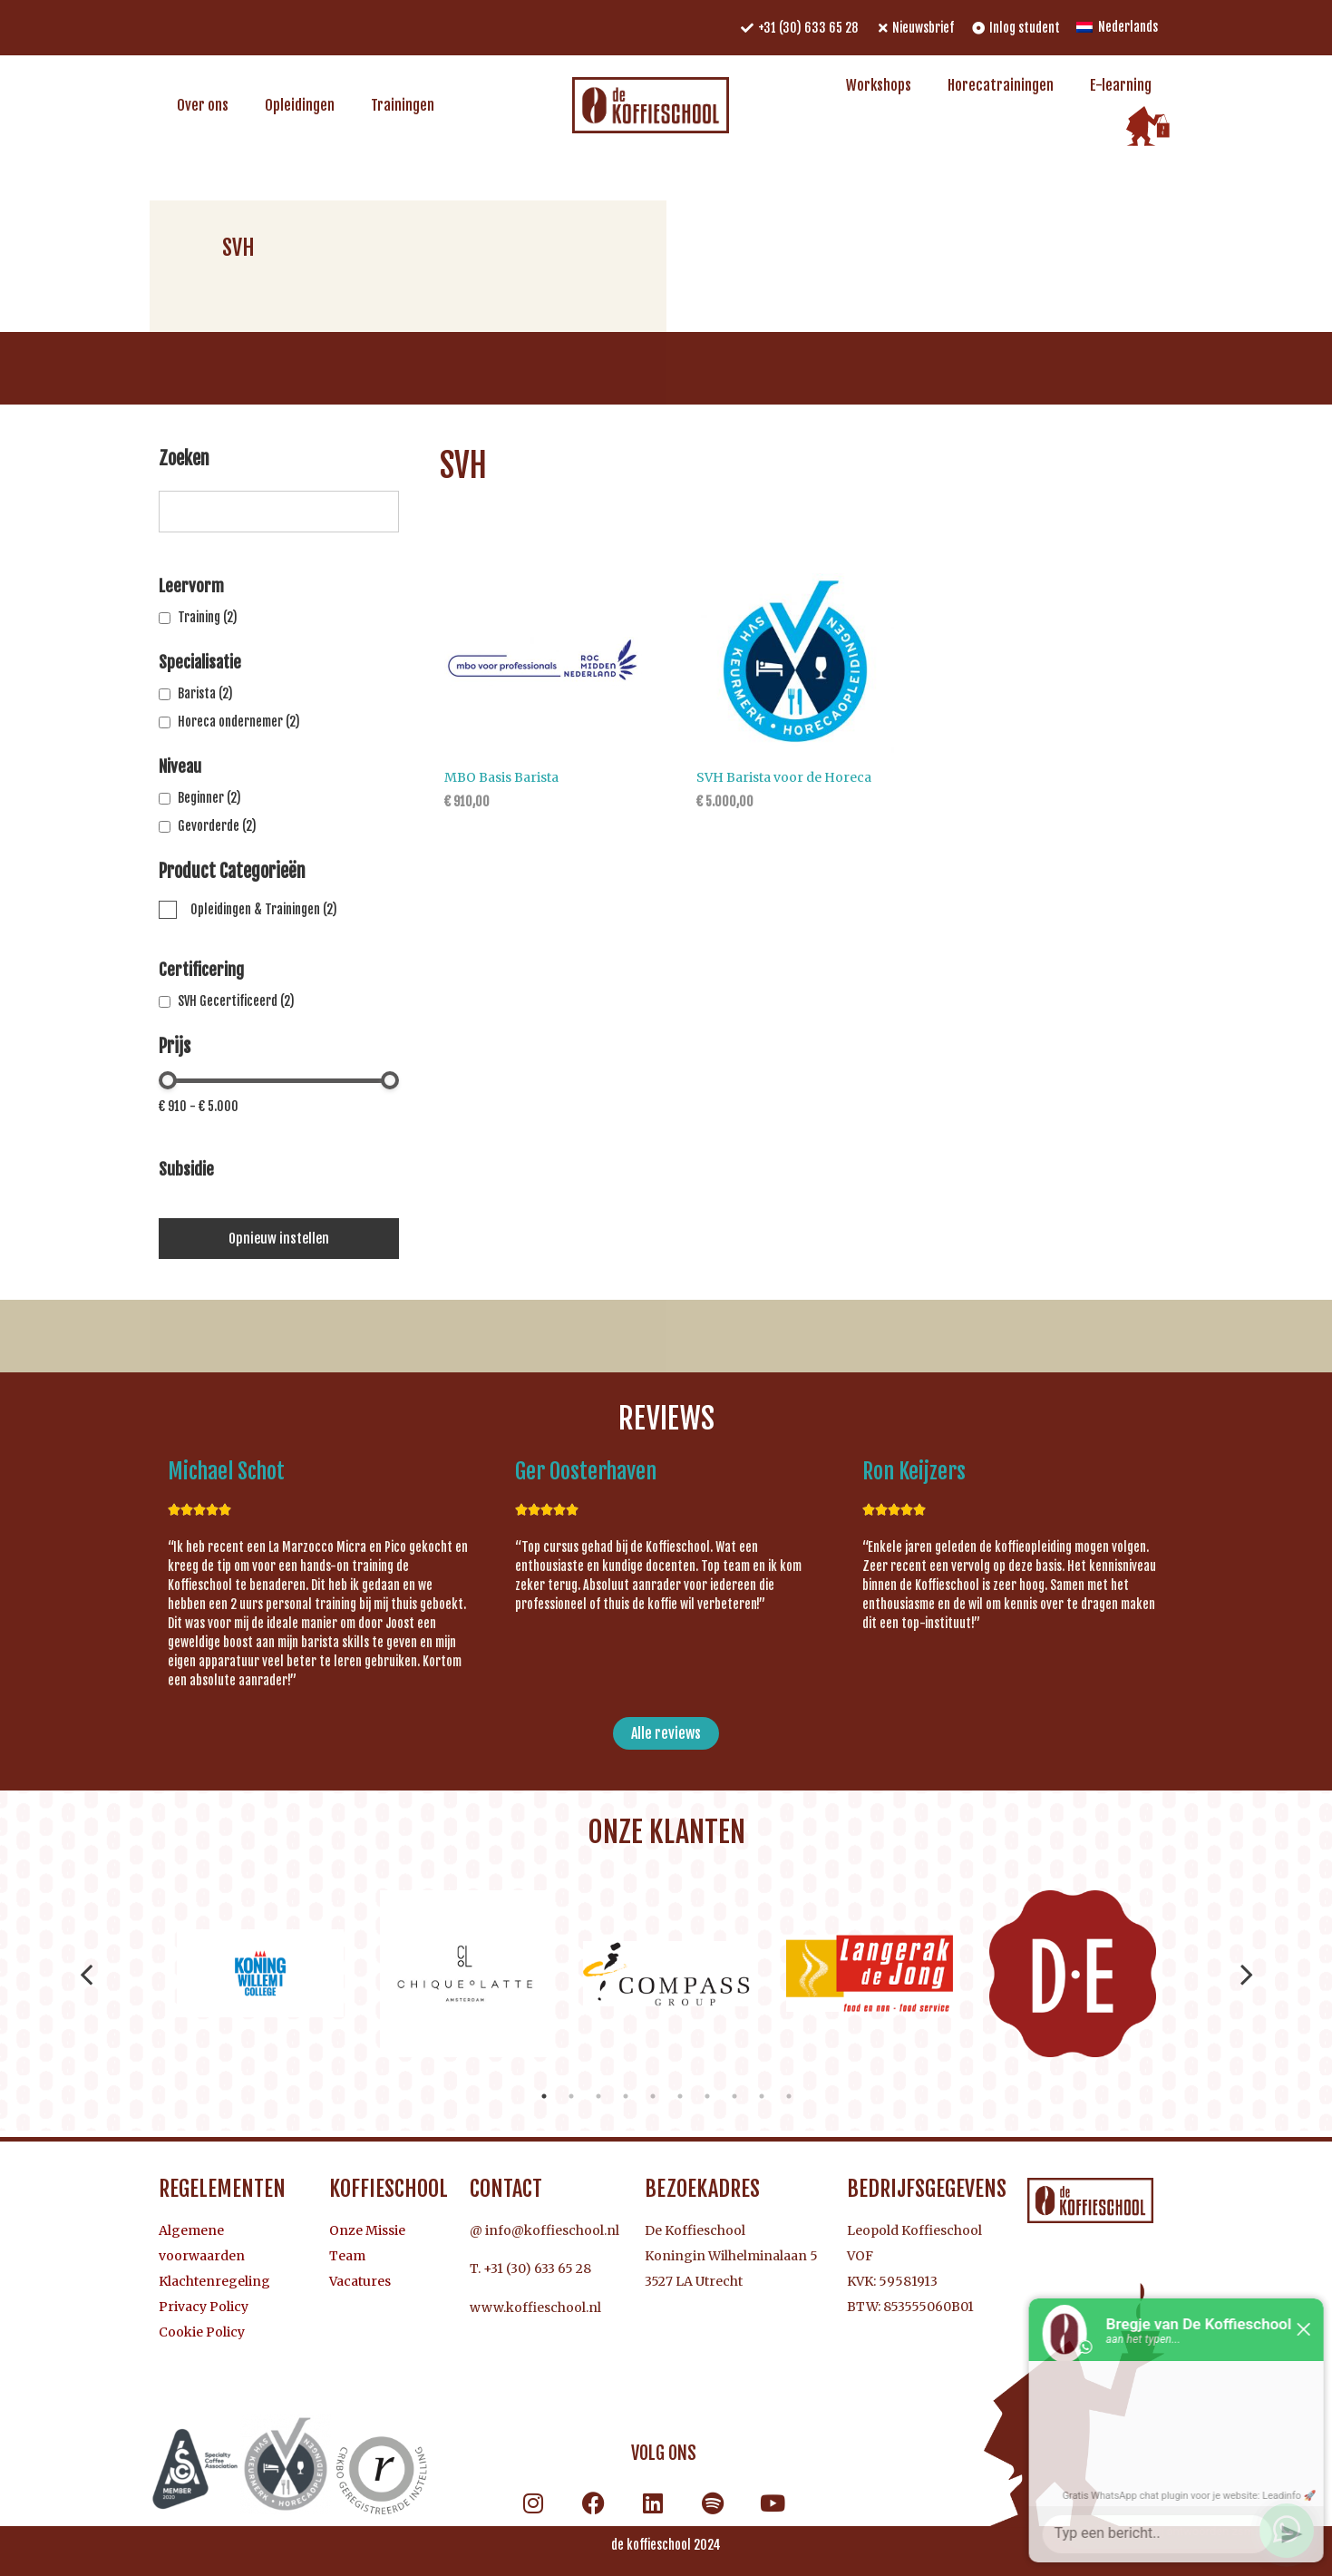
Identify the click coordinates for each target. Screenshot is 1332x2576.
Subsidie (186, 1169)
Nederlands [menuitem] (1128, 26)
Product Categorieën (232, 873)
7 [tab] (707, 2096)
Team (347, 2256)
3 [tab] (598, 2096)
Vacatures (360, 2281)
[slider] (168, 1080)
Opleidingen (300, 105)
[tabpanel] (260, 1974)
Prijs (174, 1048)
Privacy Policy (203, 2306)
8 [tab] (734, 2096)
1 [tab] (544, 2096)
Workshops (878, 85)
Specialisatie (200, 662)
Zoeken (184, 460)
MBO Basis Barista (501, 777)
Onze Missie (367, 2230)
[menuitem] (1117, 27)
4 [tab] (626, 2096)
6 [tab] (680, 2096)
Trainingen (402, 105)
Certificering (201, 969)
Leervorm (191, 586)
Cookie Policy (202, 2332)
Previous (86, 1974)
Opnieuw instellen (278, 1238)
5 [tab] (653, 2096)
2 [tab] (571, 2096)
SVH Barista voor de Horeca (783, 777)
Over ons (202, 105)
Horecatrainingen (1001, 85)
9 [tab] (762, 2096)
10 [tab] (789, 2096)
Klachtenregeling (214, 2281)
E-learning (1121, 85)
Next (1247, 1974)
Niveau (180, 766)
